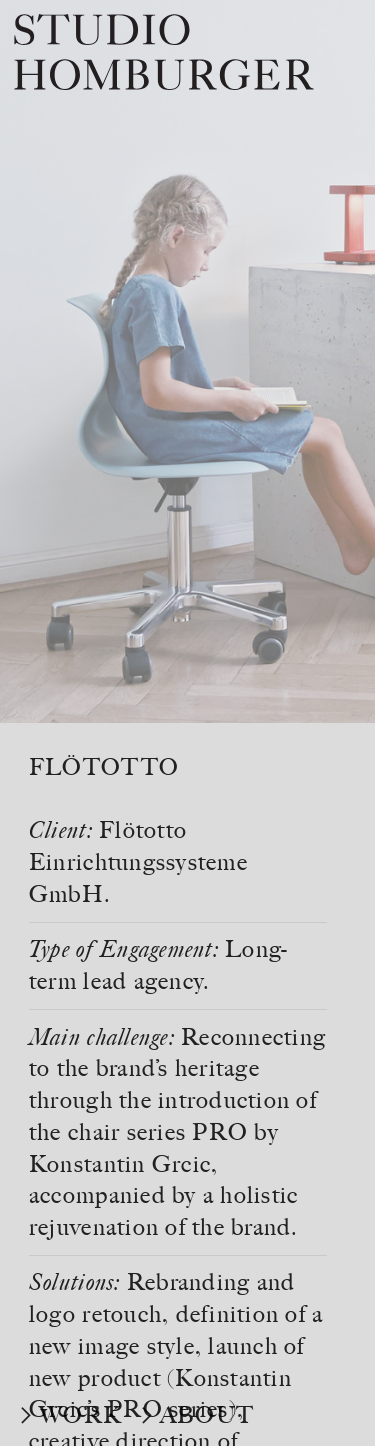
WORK (80, 1415)
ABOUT (207, 1415)
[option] (187, 361)
